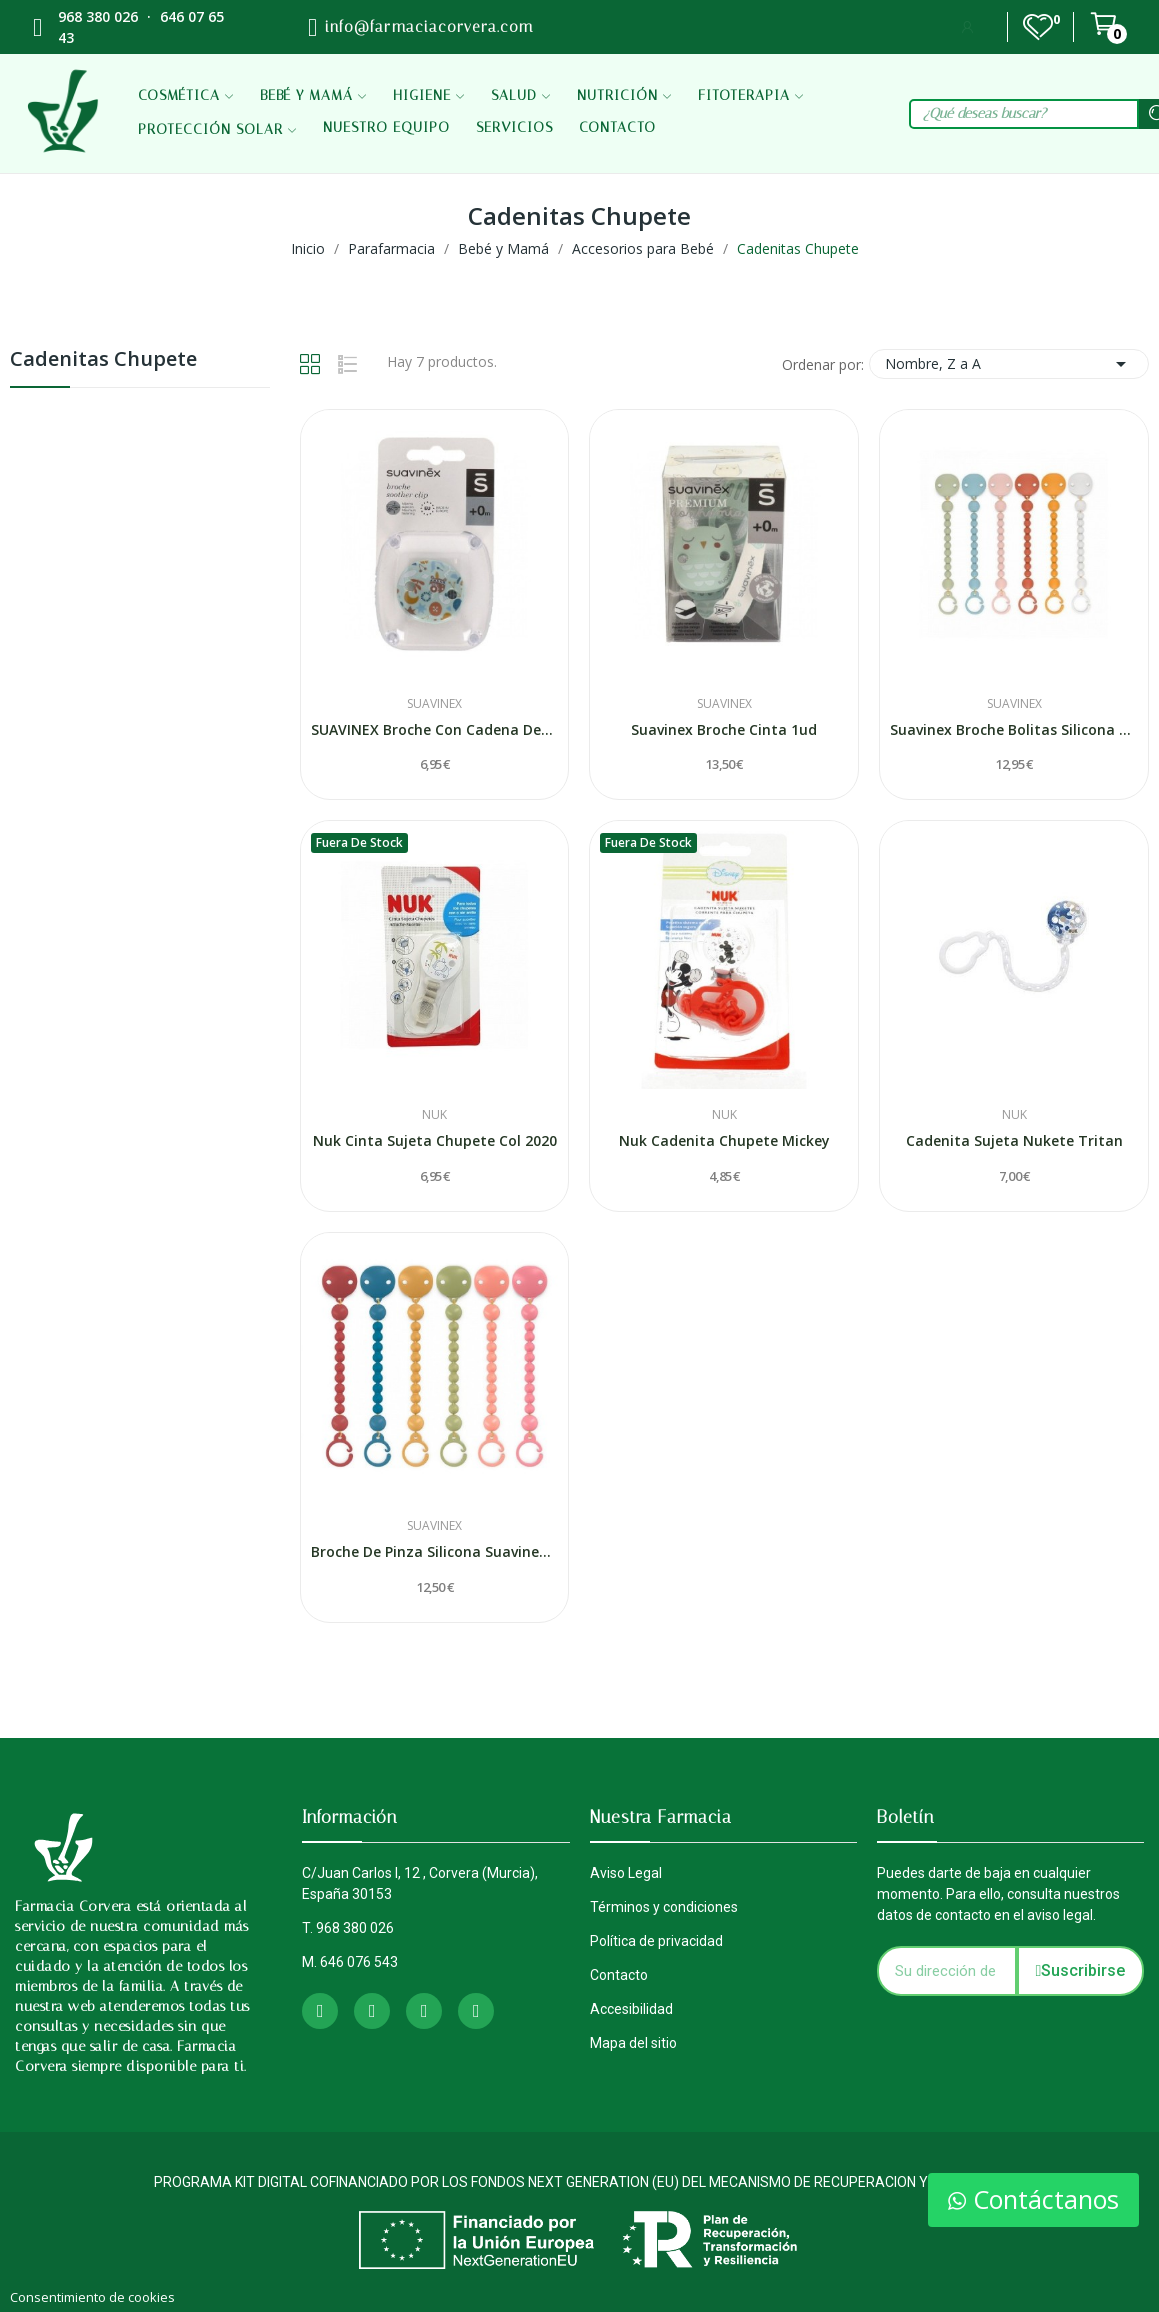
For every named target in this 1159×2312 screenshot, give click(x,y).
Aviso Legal (626, 1873)
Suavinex (434, 704)
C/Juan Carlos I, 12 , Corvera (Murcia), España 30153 (420, 1883)
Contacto (619, 1975)
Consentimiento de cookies (92, 2297)
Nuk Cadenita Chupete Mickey (724, 1140)
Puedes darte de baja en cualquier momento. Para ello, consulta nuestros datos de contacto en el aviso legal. (998, 1894)
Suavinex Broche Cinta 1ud (724, 729)
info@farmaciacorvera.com (429, 27)
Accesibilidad (631, 2009)
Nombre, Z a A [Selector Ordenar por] (1009, 364)
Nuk (434, 1115)
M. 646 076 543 (350, 1962)
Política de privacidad (656, 1941)
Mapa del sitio (633, 2043)
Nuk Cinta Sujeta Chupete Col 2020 (435, 1140)
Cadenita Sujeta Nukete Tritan (1014, 1140)
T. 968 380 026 (348, 1928)
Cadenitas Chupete (103, 360)
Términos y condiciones (664, 1907)
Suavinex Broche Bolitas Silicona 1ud (1014, 729)
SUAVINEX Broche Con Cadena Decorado (435, 729)
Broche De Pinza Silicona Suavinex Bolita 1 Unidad (435, 1551)
